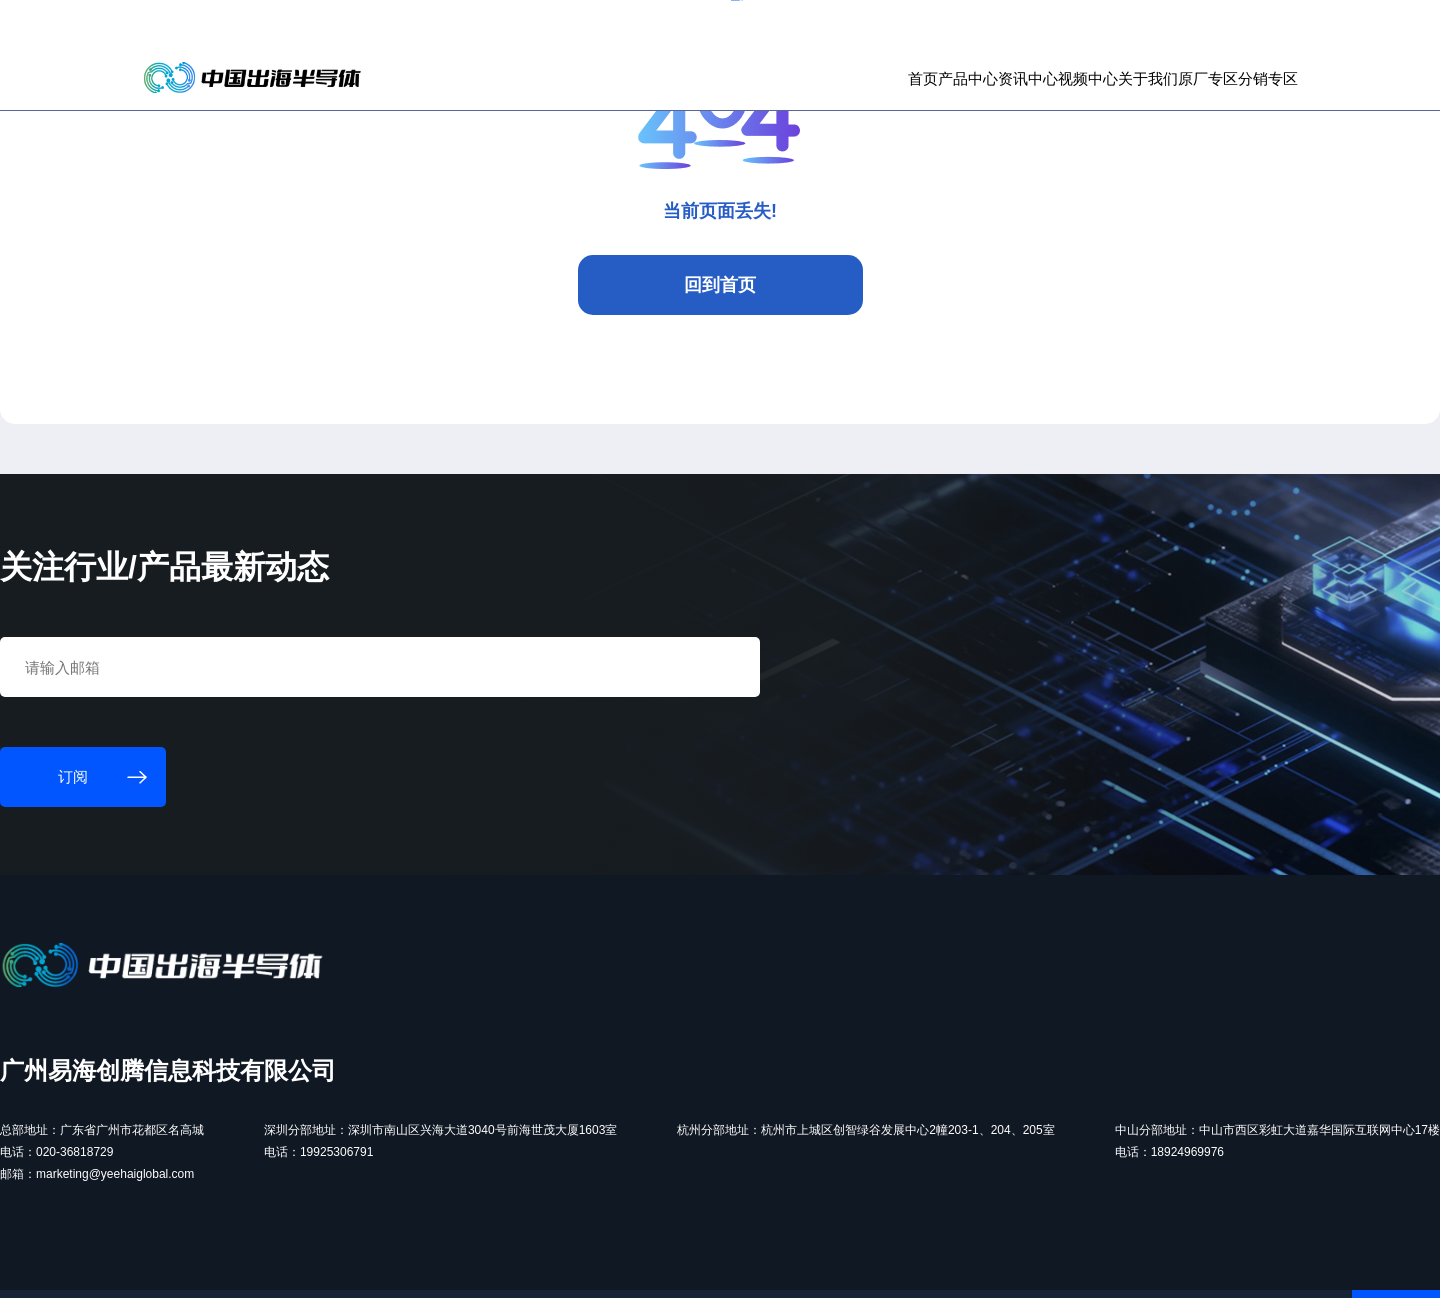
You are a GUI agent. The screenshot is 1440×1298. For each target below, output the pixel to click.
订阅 (386, 30)
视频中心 (961, 100)
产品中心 (790, 100)
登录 (1206, 29)
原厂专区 (1132, 100)
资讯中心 (875, 100)
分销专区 (1217, 100)
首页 (719, 100)
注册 (1247, 29)
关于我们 (1046, 100)
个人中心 (1152, 29)
